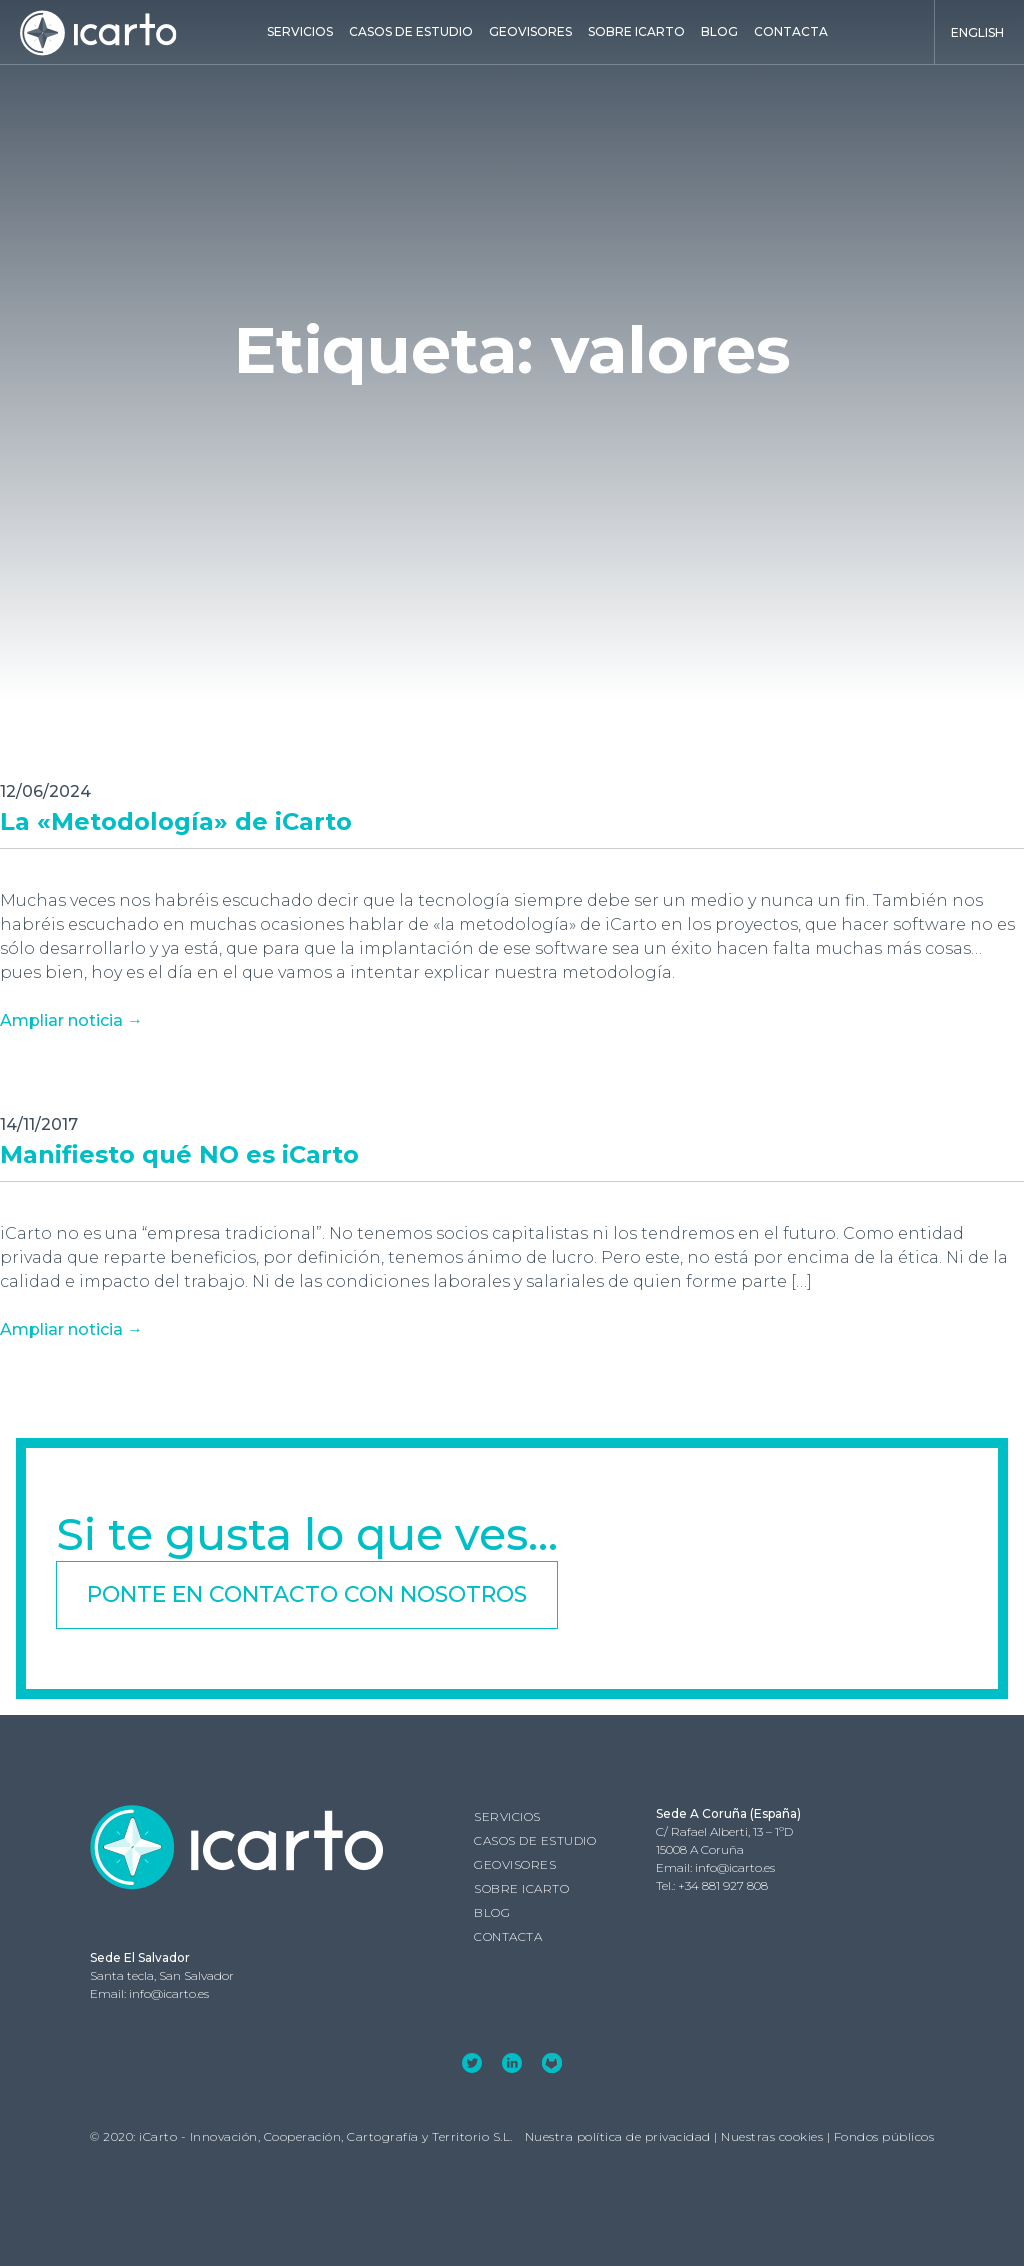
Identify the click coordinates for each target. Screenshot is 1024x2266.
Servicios (300, 31)
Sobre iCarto (636, 31)
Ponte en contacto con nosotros (307, 1594)
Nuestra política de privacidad (618, 2136)
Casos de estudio (411, 31)
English (977, 32)
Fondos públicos (884, 2136)
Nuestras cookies (772, 2136)
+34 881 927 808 (723, 1885)
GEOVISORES (530, 31)
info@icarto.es (735, 1867)
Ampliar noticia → (71, 1020)
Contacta (791, 31)
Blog (719, 31)
